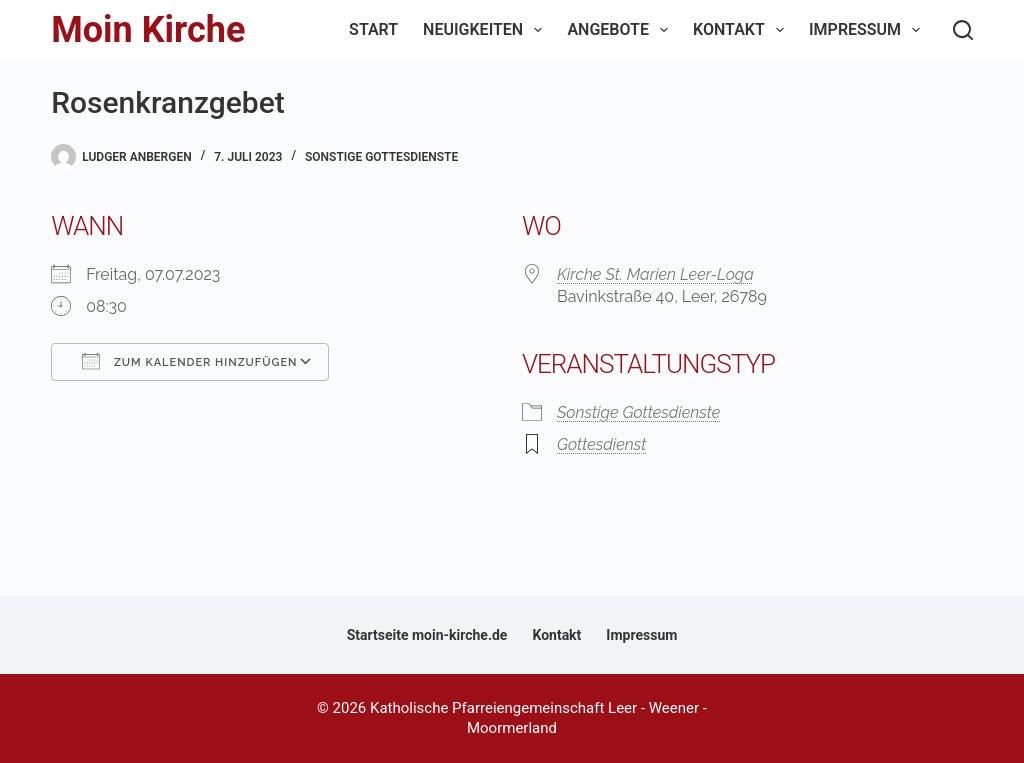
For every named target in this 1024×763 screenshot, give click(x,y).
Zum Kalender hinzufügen (189, 361)
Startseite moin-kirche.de (427, 635)
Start (373, 29)
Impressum (868, 30)
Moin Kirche (148, 30)
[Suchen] (963, 30)
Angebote (621, 30)
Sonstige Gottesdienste (381, 157)
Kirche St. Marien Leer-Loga (655, 274)
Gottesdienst (601, 444)
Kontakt (742, 30)
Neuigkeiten (486, 30)
